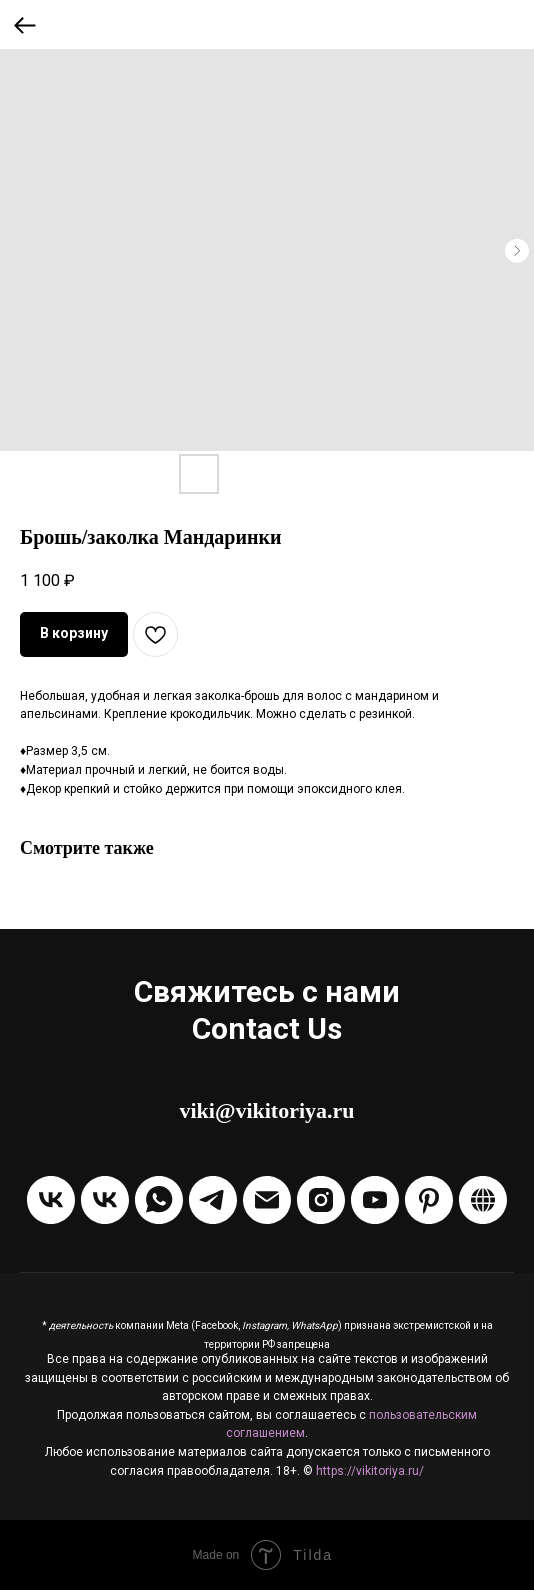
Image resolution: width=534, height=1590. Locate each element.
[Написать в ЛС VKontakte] (105, 1200)
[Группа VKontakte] (51, 1200)
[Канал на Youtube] (375, 1200)
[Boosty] (483, 1200)
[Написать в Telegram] (213, 1200)
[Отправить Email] (267, 1200)
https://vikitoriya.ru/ (370, 1471)
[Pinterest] (429, 1200)
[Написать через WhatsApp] (159, 1200)
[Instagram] (321, 1200)
